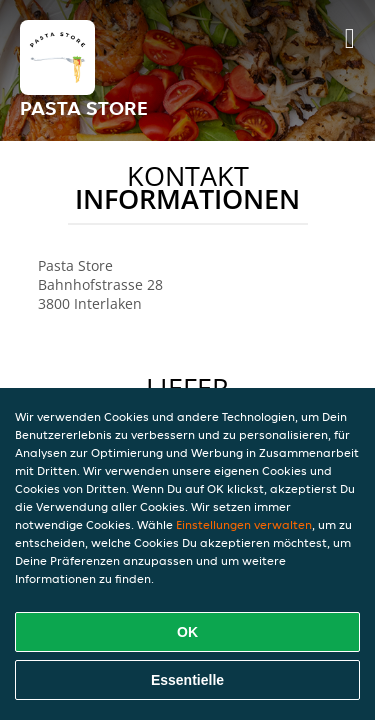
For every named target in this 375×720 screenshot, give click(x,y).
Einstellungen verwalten (244, 524)
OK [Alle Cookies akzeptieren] (187, 632)
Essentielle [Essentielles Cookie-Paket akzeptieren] (187, 680)
